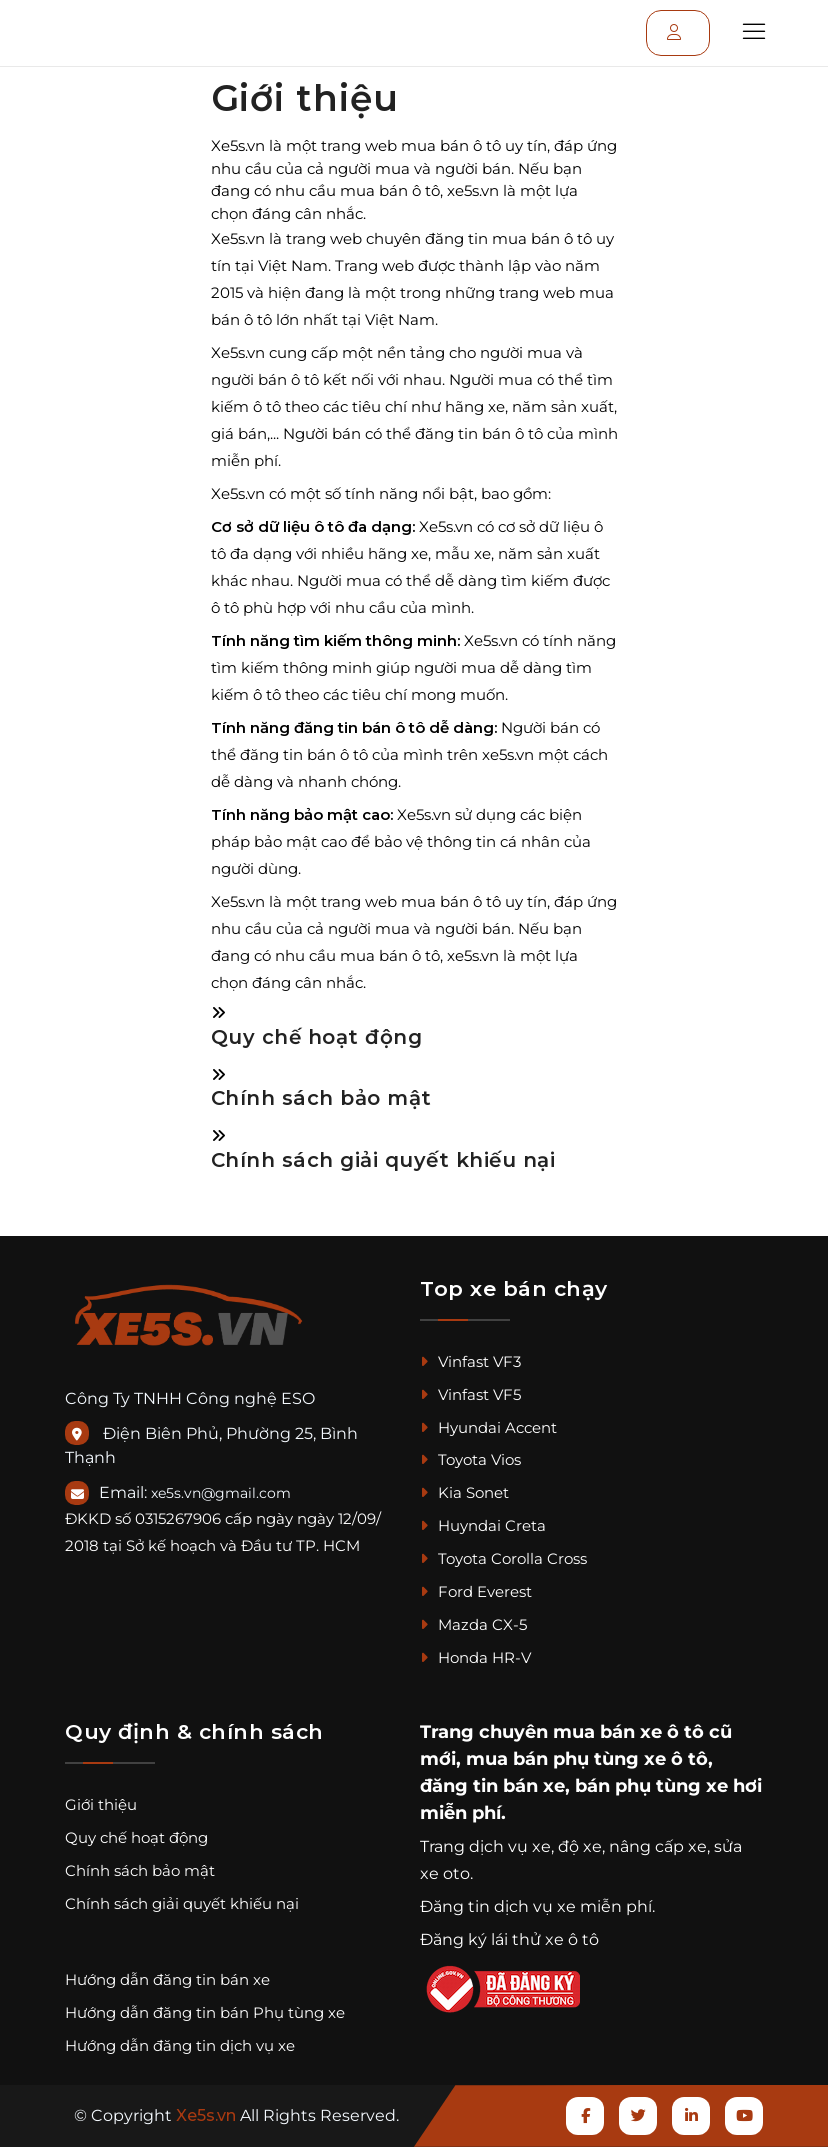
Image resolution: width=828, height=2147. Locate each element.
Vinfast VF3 (470, 1361)
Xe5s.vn (208, 2115)
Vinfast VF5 (470, 1394)
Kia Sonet (464, 1492)
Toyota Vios (470, 1459)
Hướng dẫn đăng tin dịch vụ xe (180, 2045)
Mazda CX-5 (473, 1624)
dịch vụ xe (510, 1846)
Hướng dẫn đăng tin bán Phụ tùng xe (205, 2012)
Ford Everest (476, 1591)
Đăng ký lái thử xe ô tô (509, 1939)
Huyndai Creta (483, 1525)
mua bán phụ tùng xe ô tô (587, 1759)
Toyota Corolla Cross (503, 1558)
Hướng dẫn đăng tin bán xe (167, 1979)
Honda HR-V (475, 1657)
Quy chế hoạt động (317, 1037)
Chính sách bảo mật (321, 1098)
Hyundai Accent (488, 1427)
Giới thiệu (101, 1804)
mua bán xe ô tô (628, 1732)
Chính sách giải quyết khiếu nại (383, 1160)
